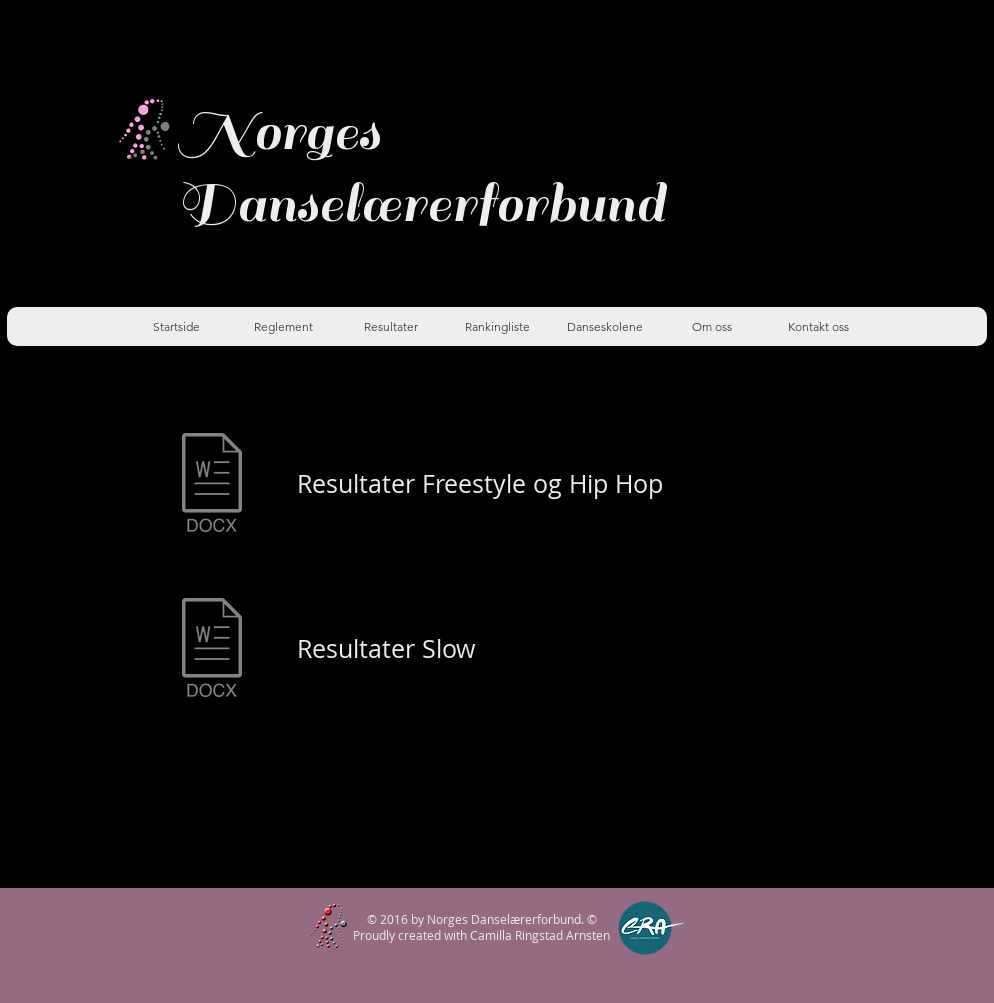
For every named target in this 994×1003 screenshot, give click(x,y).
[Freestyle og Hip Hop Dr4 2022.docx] (212, 484)
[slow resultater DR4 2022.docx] (212, 649)
